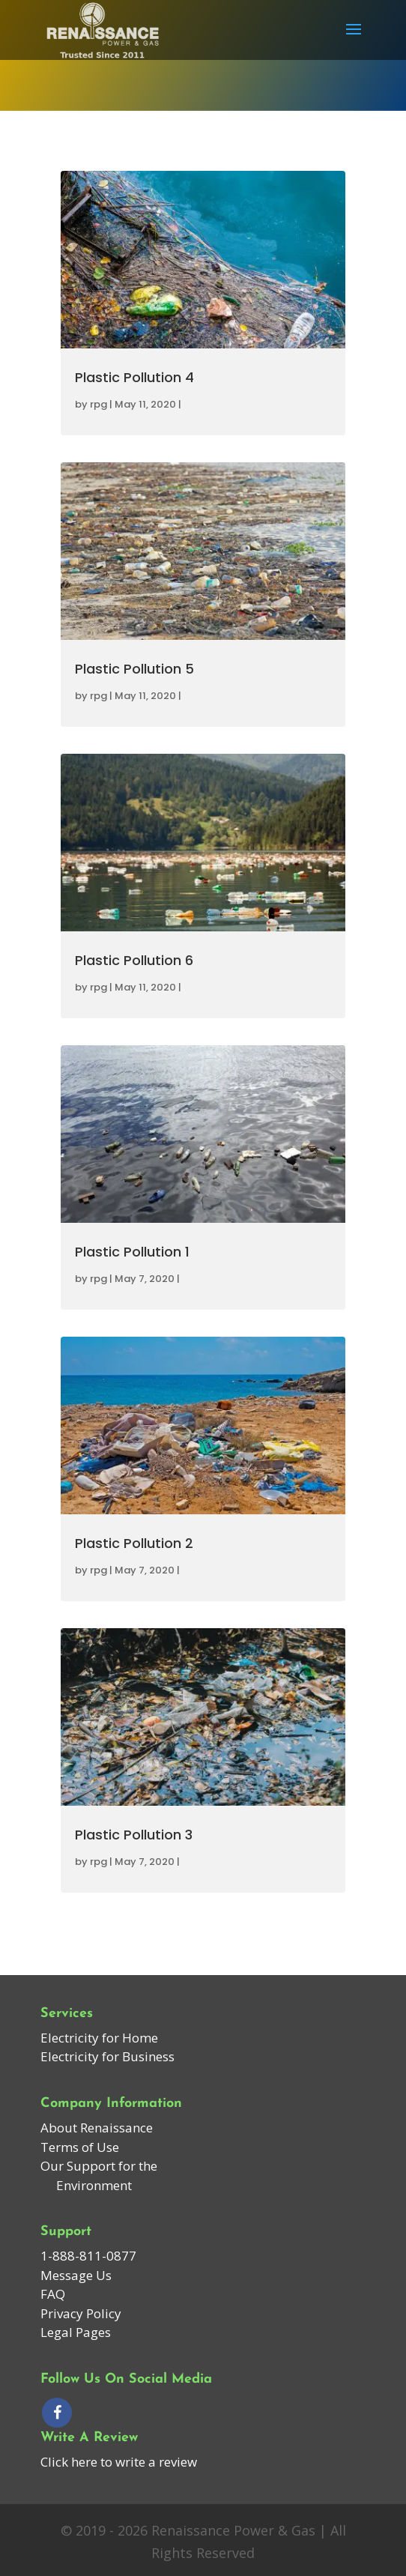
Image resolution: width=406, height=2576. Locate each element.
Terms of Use (79, 2147)
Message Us (76, 2275)
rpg (98, 404)
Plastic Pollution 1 (132, 1251)
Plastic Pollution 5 (134, 668)
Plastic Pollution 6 (134, 960)
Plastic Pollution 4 (134, 377)
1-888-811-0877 (88, 2255)
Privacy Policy (80, 2313)
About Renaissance (96, 2127)
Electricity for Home (99, 2037)
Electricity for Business (107, 2056)
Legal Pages (75, 2332)
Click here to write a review (118, 2461)
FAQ (52, 2294)
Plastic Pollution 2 (134, 1543)
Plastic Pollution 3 (134, 1834)
